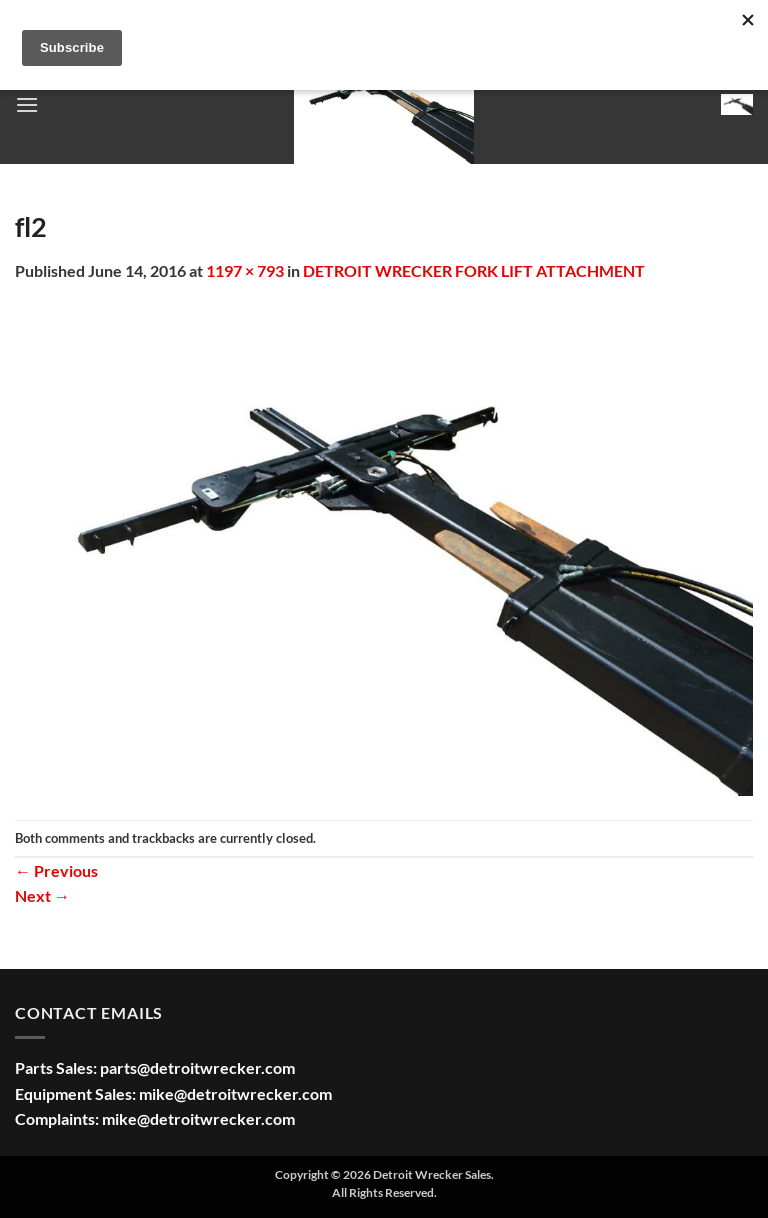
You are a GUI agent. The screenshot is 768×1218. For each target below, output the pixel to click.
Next (42, 895)
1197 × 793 (245, 270)
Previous (56, 870)
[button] (27, 104)
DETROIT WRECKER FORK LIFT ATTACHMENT (474, 270)
